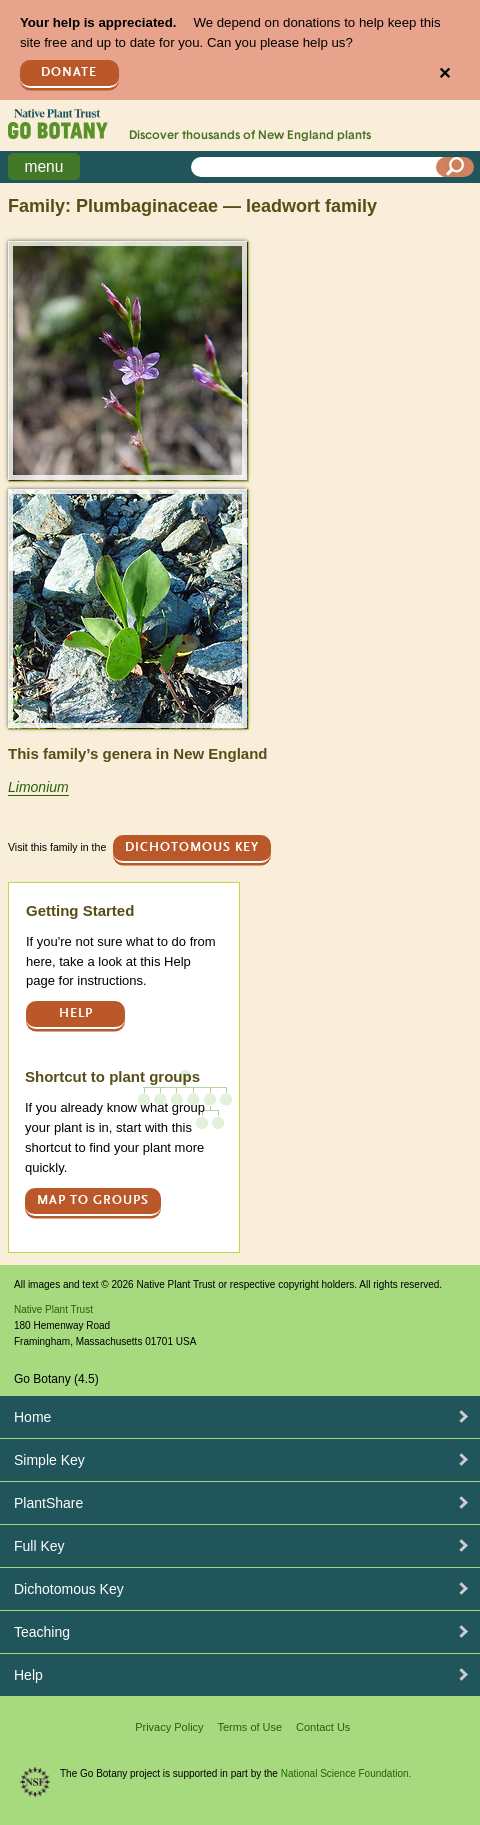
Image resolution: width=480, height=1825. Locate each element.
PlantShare (48, 1503)
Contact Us (323, 1727)
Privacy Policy (169, 1727)
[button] (127, 360)
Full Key (39, 1546)
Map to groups (93, 1200)
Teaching (42, 1632)
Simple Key (49, 1460)
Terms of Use (249, 1727)
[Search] (455, 167)
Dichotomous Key (192, 847)
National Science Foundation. (346, 1773)
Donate (69, 72)
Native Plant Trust (53, 1309)
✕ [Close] (444, 73)
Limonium (38, 787)
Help (76, 1013)
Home (32, 1417)
